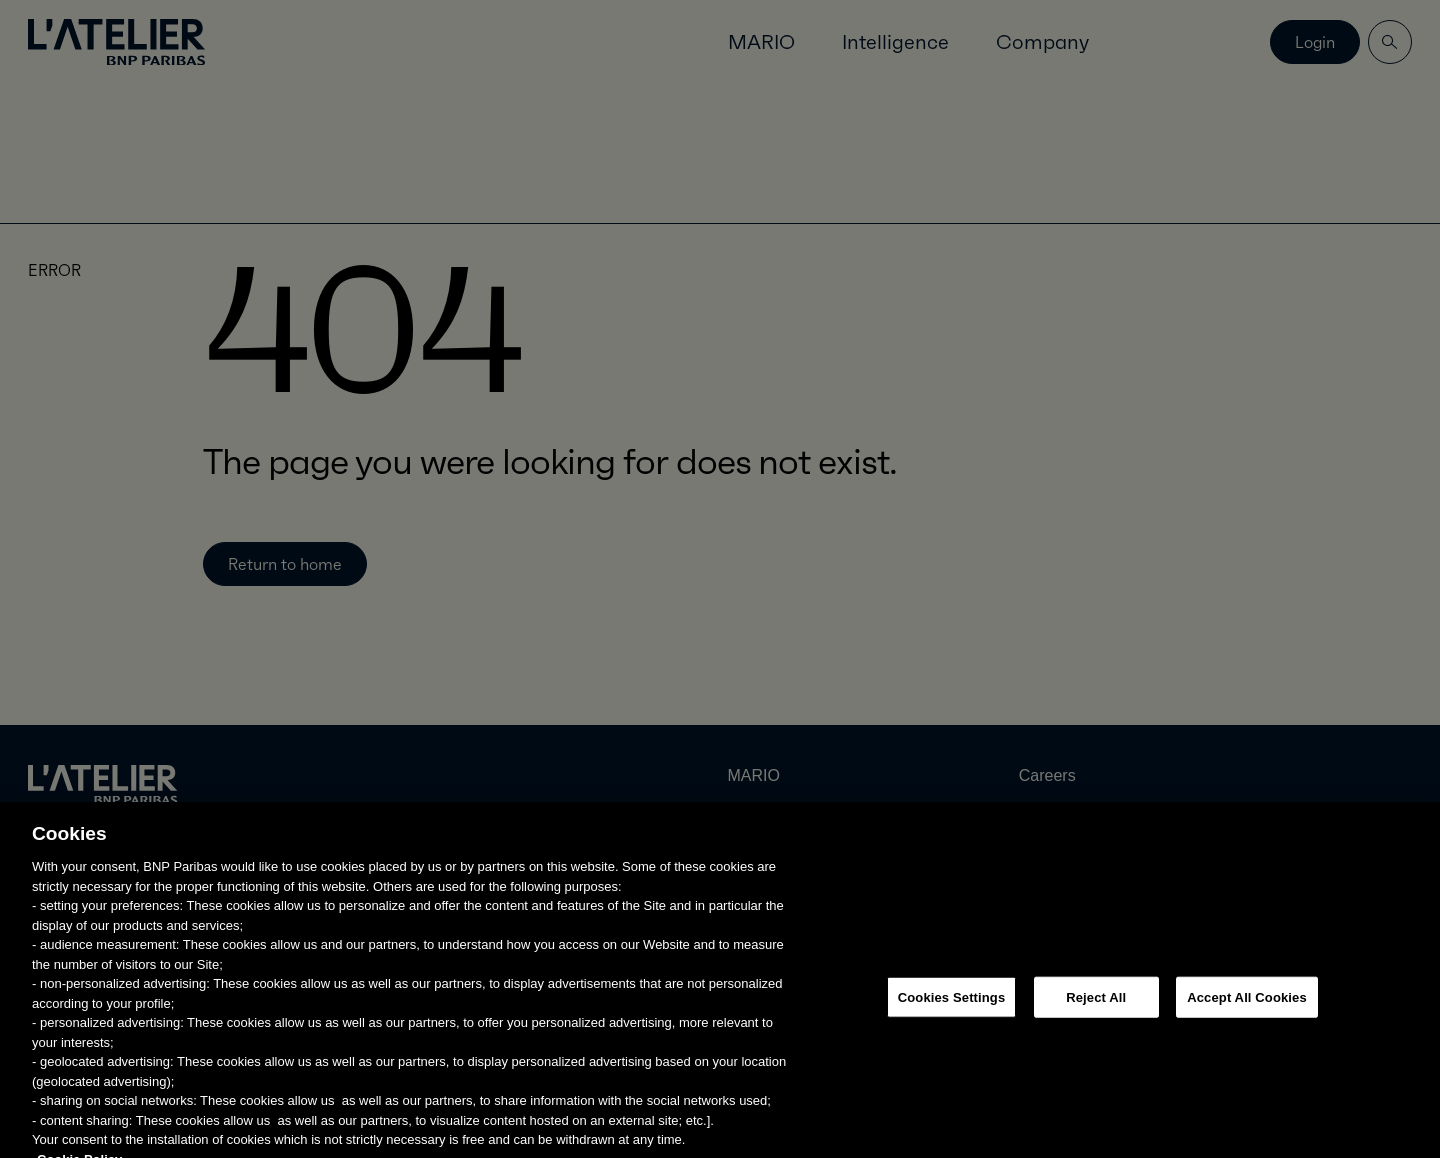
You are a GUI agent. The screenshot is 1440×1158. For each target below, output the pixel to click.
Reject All (1096, 1006)
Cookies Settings (952, 1006)
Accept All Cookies (1247, 1006)
